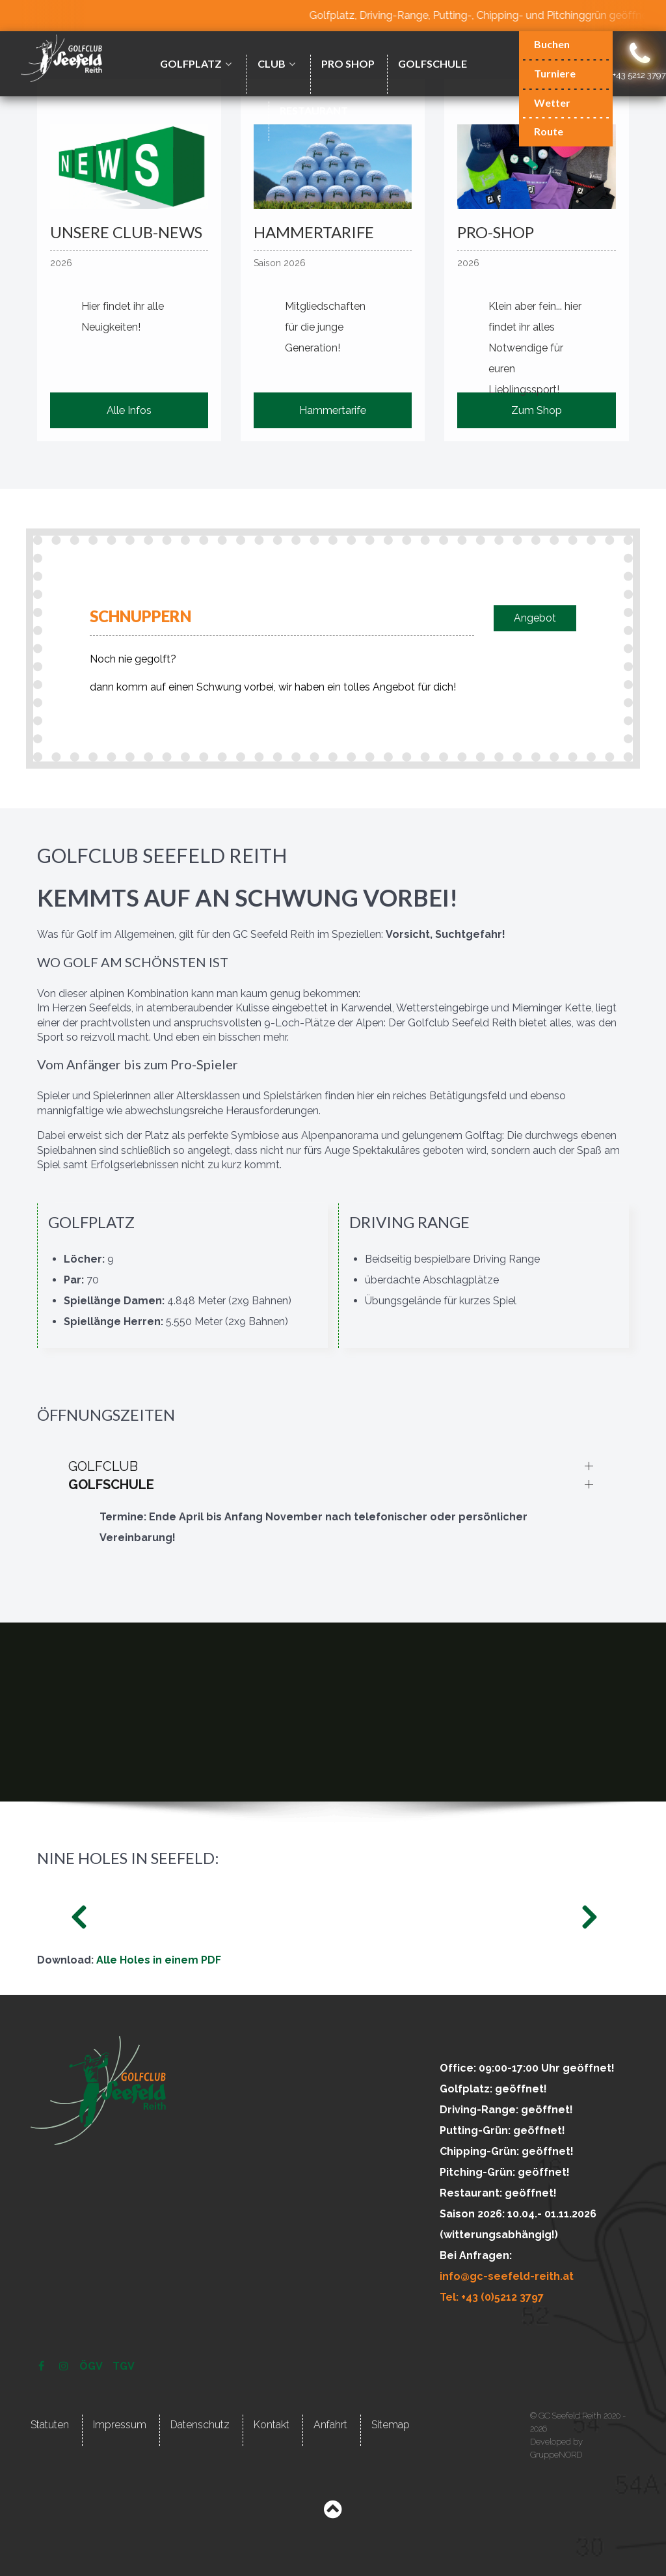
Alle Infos (129, 410)
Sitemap (390, 2424)
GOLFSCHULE (111, 1484)
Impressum (119, 2424)
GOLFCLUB (103, 1466)
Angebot (535, 618)
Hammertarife (332, 410)
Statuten (50, 2424)
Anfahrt (330, 2424)
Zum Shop (536, 410)
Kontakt (271, 2424)
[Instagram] (65, 2366)
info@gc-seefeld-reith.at (507, 2276)
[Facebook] (43, 2366)
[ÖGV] (92, 2366)
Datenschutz (200, 2424)
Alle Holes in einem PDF (158, 1960)
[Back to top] (332, 2512)
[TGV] (124, 2366)
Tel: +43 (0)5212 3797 (492, 2297)
